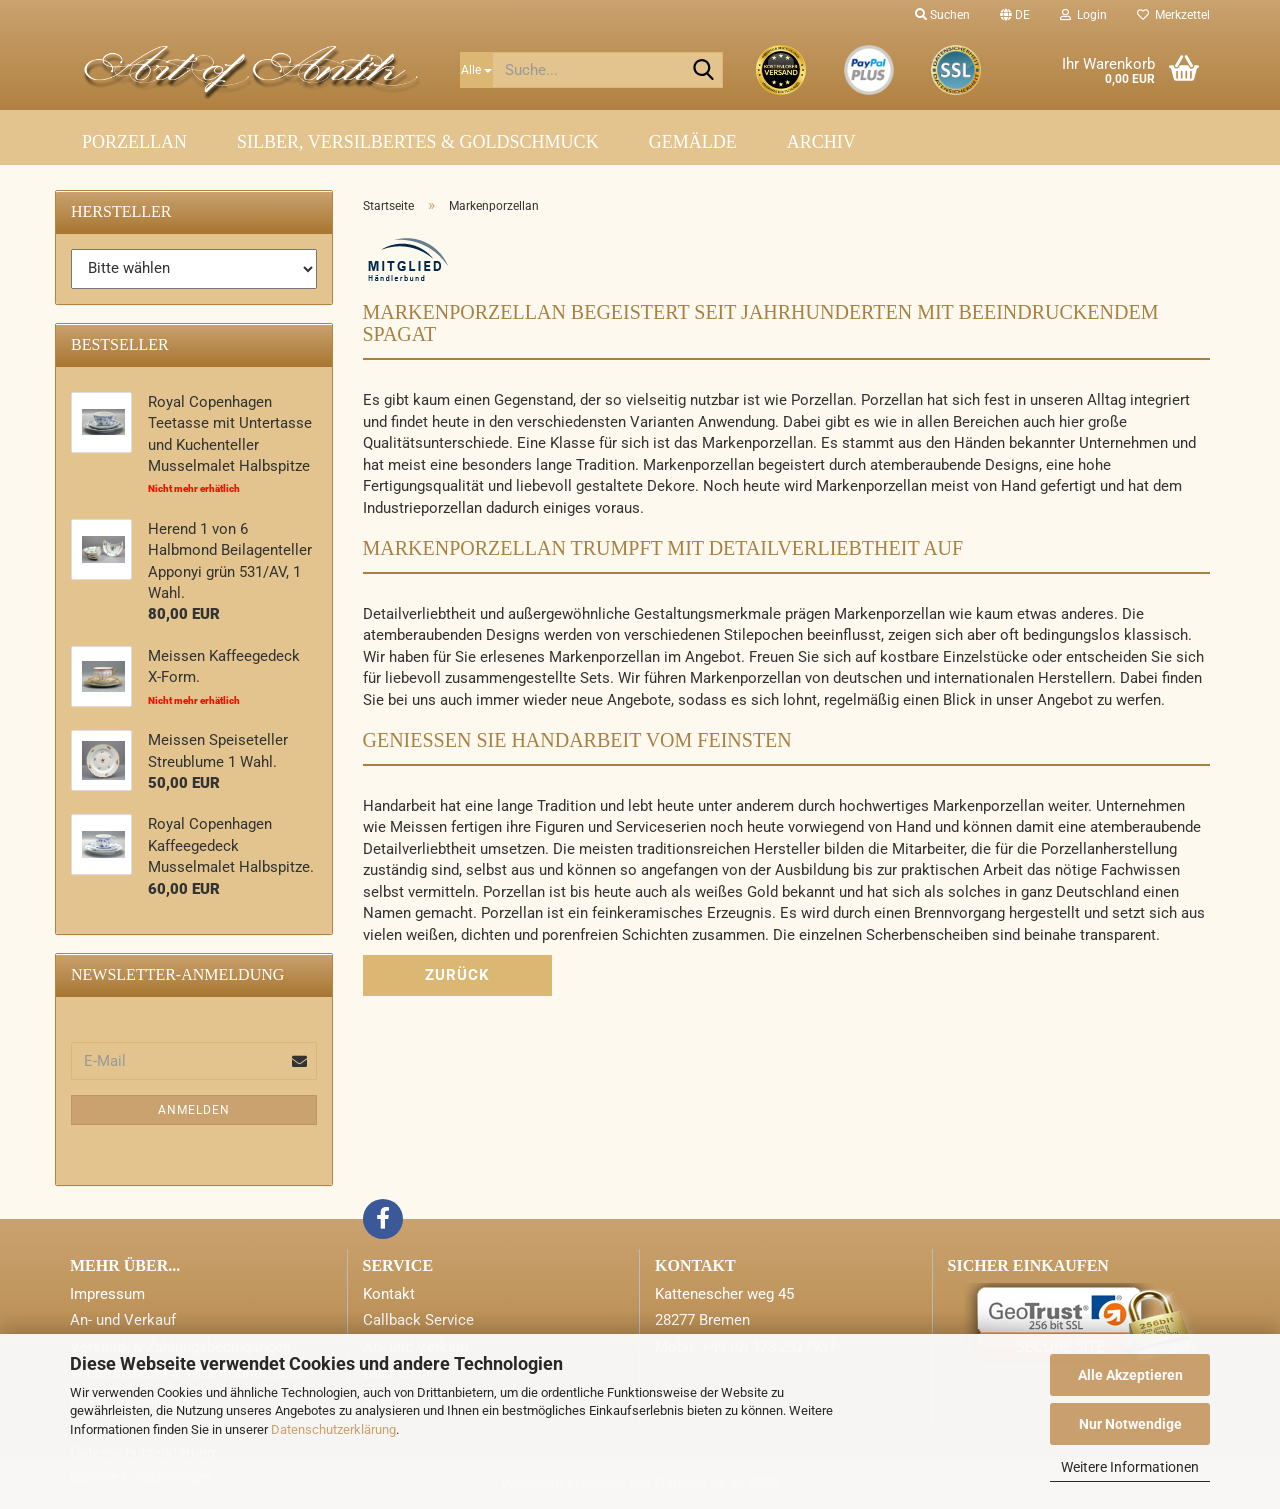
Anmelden (194, 1110)
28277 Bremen (702, 1320)
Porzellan (134, 142)
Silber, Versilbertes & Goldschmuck (418, 142)
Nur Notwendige (1130, 1424)
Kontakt (389, 1294)
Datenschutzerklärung (333, 1429)
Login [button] (1083, 15)
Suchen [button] (942, 15)
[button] (1015, 15)
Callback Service (418, 1320)
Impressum (107, 1294)
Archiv (821, 142)
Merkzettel (1173, 15)
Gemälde (693, 142)
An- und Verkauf (123, 1320)
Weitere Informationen (1130, 1467)
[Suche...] (476, 70)
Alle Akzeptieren (1130, 1375)
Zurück (457, 975)
